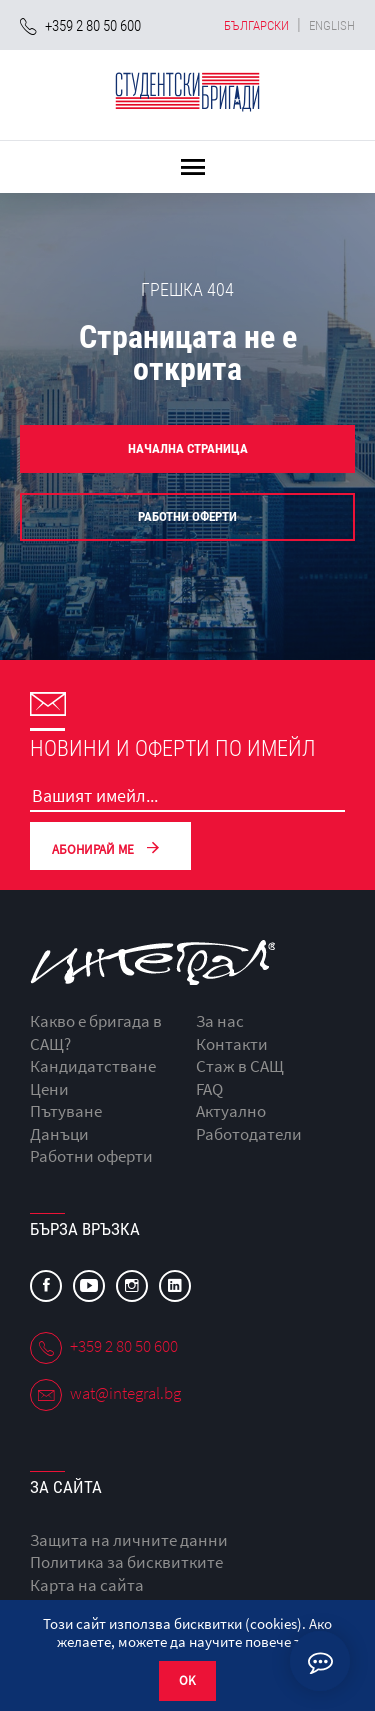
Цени (49, 1089)
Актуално (231, 1111)
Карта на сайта (87, 1585)
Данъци (59, 1134)
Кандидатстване (93, 1066)
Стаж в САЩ (240, 1066)
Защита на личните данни (129, 1540)
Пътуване (66, 1111)
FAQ (209, 1089)
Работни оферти (187, 516)
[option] (187, 420)
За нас (220, 1021)
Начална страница (188, 448)
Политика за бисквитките (126, 1562)
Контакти (232, 1044)
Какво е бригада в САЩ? (96, 1032)
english (332, 25)
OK (187, 1680)
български (256, 25)
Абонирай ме (110, 847)
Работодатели (249, 1134)
